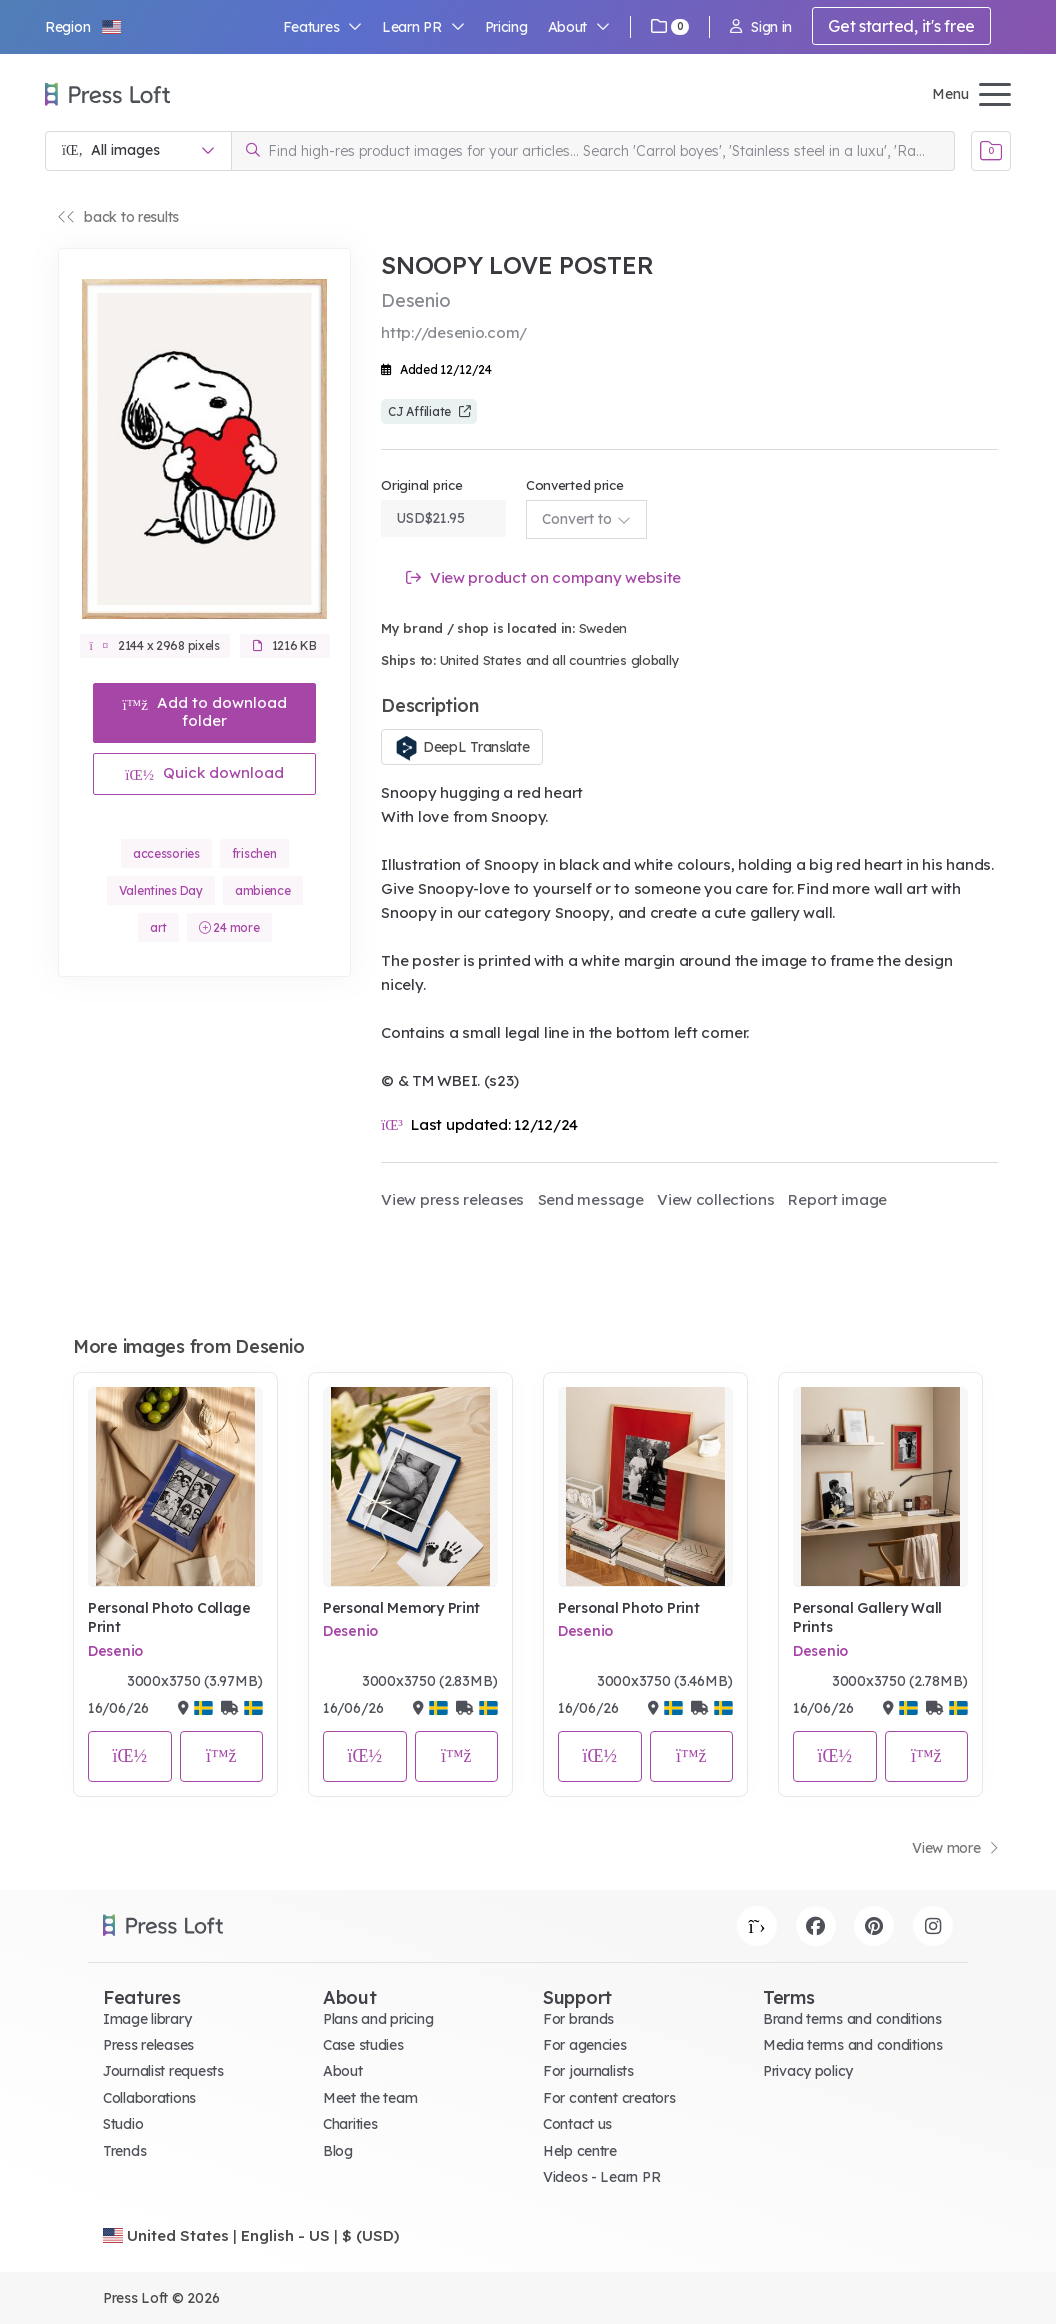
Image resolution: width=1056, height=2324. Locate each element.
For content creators (609, 2098)
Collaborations (149, 2098)
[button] (84, 27)
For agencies (585, 2045)
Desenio (115, 1651)
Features (323, 27)
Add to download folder (204, 711)
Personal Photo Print (628, 1608)
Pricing (506, 27)
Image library (147, 2019)
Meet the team (370, 2098)
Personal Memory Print (401, 1608)
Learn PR (423, 27)
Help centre (580, 2151)
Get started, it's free (901, 26)
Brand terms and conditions (852, 2019)
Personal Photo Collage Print (169, 1618)
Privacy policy (808, 2071)
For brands (578, 2019)
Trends (124, 2151)
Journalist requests (163, 2071)
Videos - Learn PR (601, 2177)
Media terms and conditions (853, 2045)
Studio (123, 2124)
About (579, 27)
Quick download (204, 772)
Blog (338, 2151)
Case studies (363, 2045)
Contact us (577, 2124)
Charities (350, 2124)
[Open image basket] (991, 151)
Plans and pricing (378, 2019)
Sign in (761, 27)
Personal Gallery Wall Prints (867, 1618)
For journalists (588, 2071)
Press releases (148, 2045)
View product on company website (543, 577)
